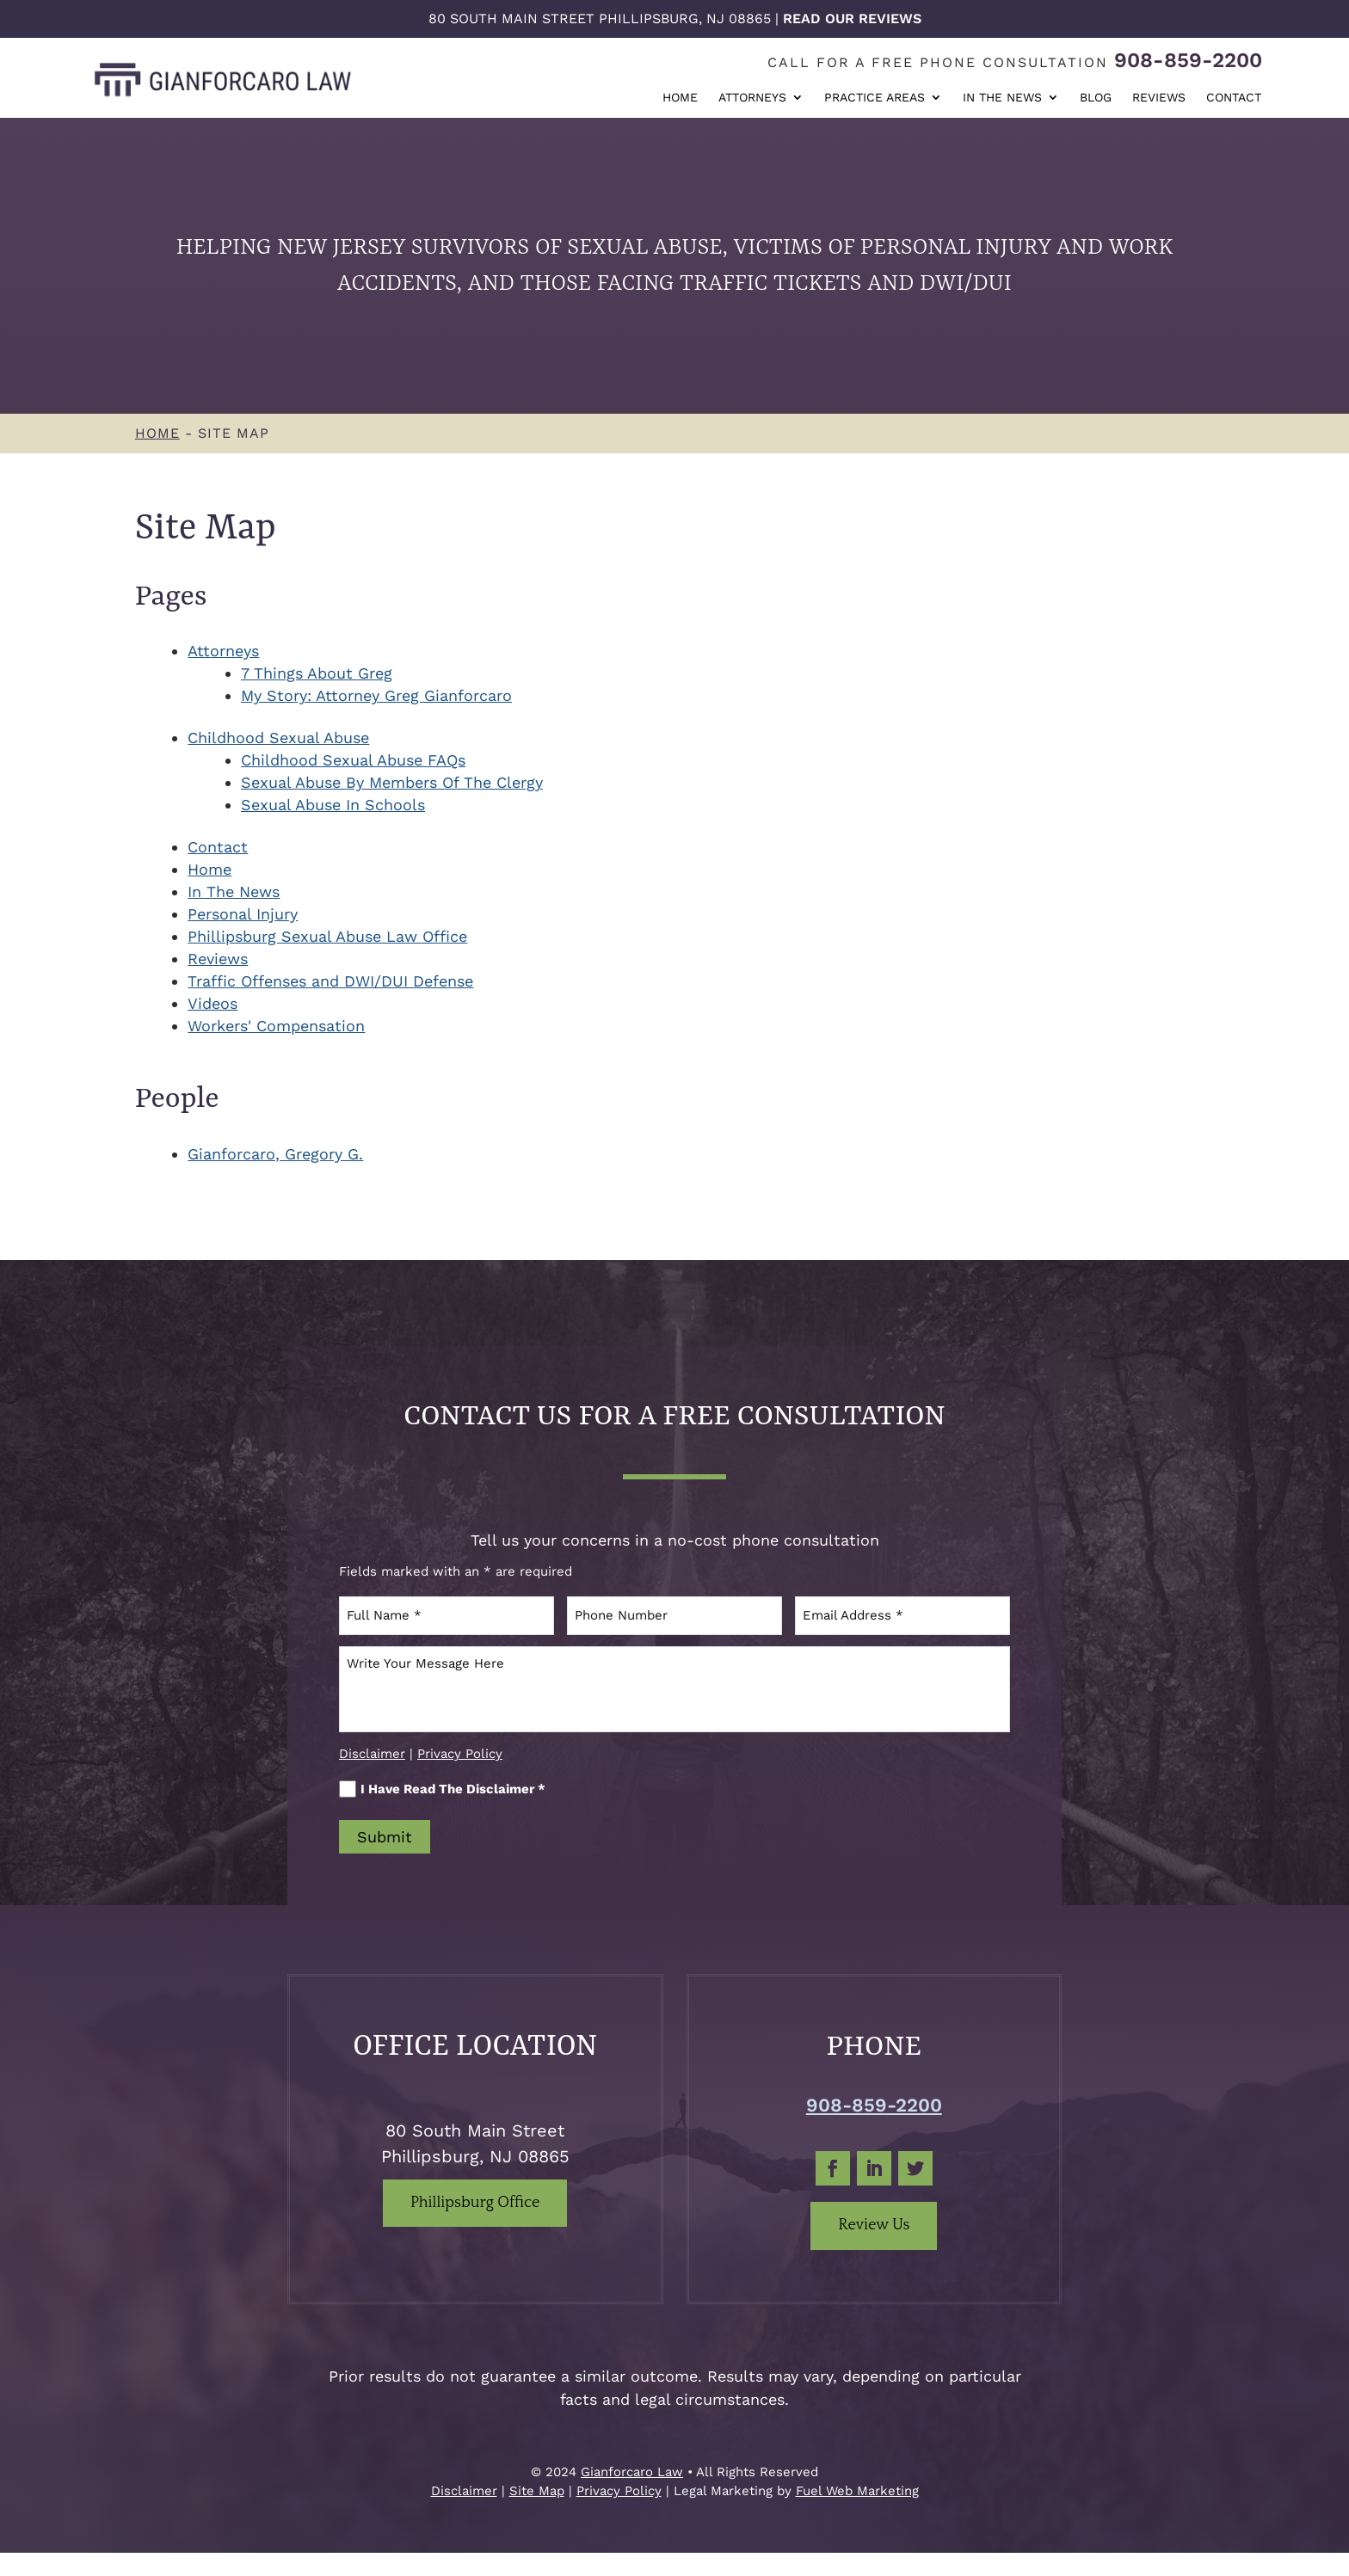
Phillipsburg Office (474, 2202)
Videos (212, 1003)
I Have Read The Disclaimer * (442, 1789)
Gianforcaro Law (632, 2472)
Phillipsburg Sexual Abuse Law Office (327, 936)
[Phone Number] (674, 1615)
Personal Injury (243, 914)
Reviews (1159, 97)
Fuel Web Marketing (857, 2491)
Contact (1233, 97)
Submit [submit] (384, 1837)
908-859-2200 (1188, 60)
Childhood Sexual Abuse (278, 738)
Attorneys (752, 97)
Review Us (873, 2225)
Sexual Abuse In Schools (333, 805)
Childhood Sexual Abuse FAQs (353, 760)
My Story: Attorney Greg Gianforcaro (376, 695)
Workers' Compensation (276, 1026)
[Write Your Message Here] (674, 1689)
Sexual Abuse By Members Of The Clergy (392, 782)
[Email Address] (902, 1615)
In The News (1002, 97)
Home (680, 97)
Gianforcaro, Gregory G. (275, 1154)
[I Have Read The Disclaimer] (347, 1789)
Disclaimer (372, 1753)
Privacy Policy (459, 1753)
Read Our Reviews (852, 18)
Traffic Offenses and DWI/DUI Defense (330, 981)
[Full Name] (446, 1615)
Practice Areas (874, 97)
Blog (1096, 97)
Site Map (536, 2491)
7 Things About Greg (316, 673)
